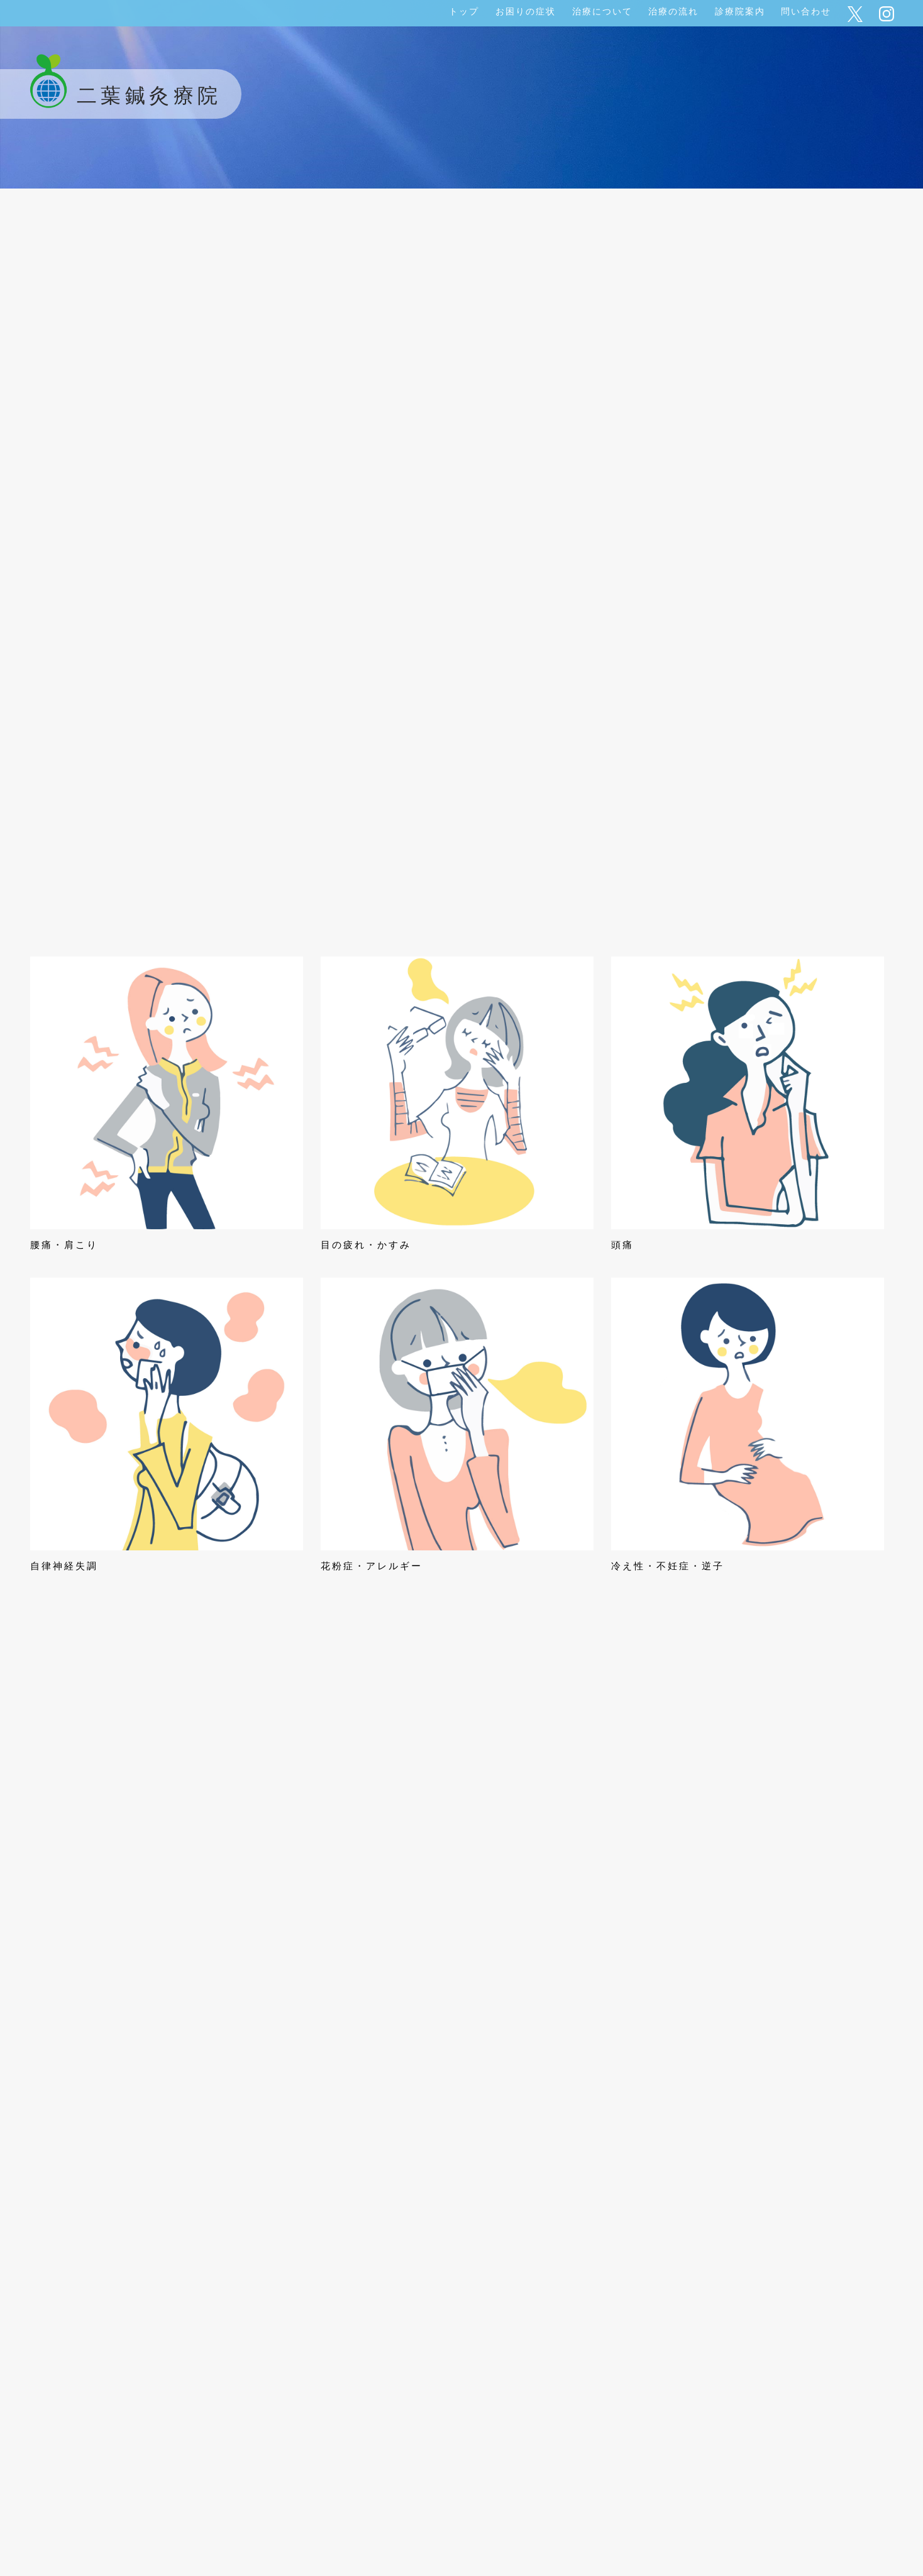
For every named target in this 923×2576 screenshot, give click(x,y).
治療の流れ (673, 11)
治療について (602, 11)
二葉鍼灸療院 (120, 95)
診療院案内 (740, 11)
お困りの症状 (525, 11)
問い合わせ (806, 11)
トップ (464, 11)
